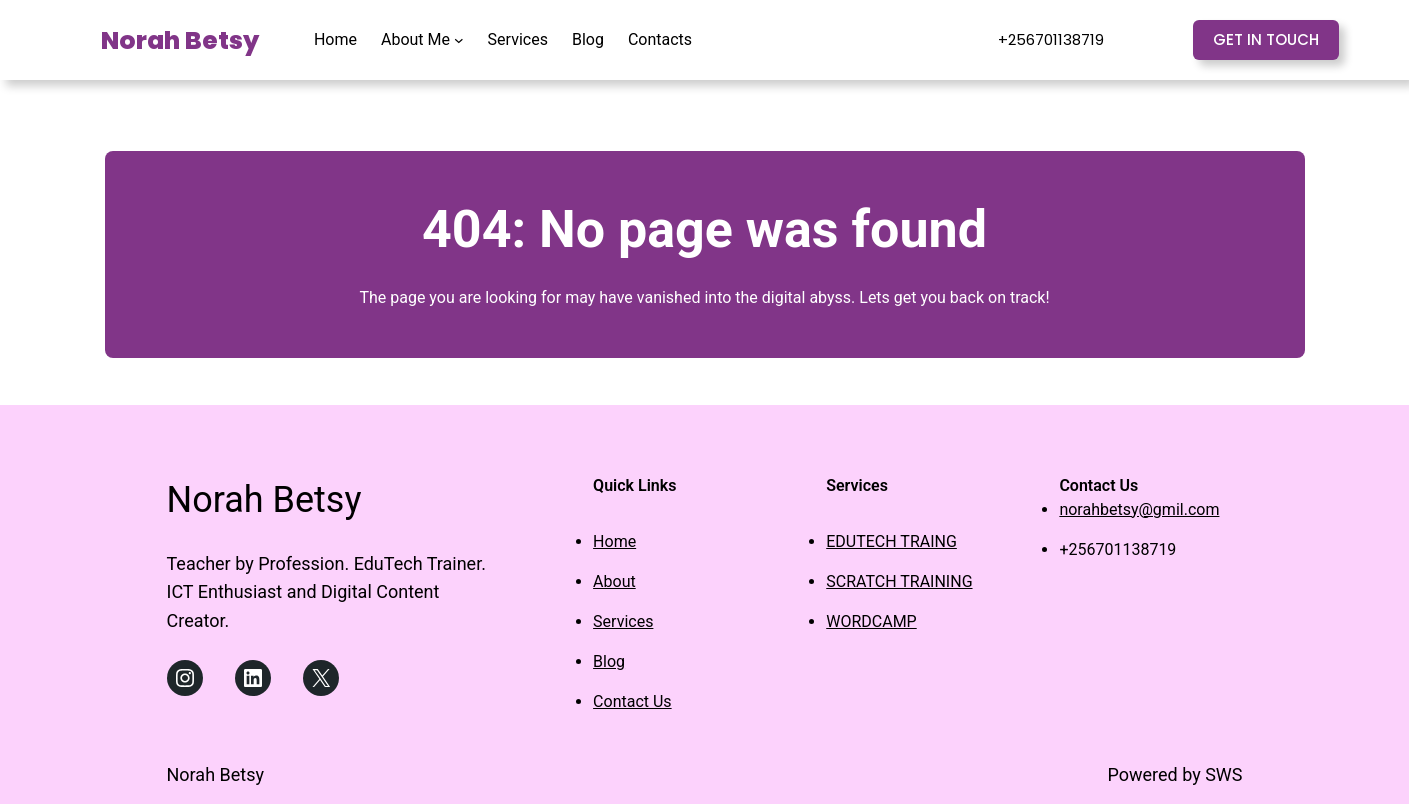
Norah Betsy (180, 40)
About (614, 581)
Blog (609, 661)
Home (614, 541)
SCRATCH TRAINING (899, 581)
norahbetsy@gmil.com (1139, 509)
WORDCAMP (871, 621)
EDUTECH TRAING (891, 541)
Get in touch (1266, 39)
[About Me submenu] (459, 40)
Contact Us (632, 701)
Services (623, 621)
